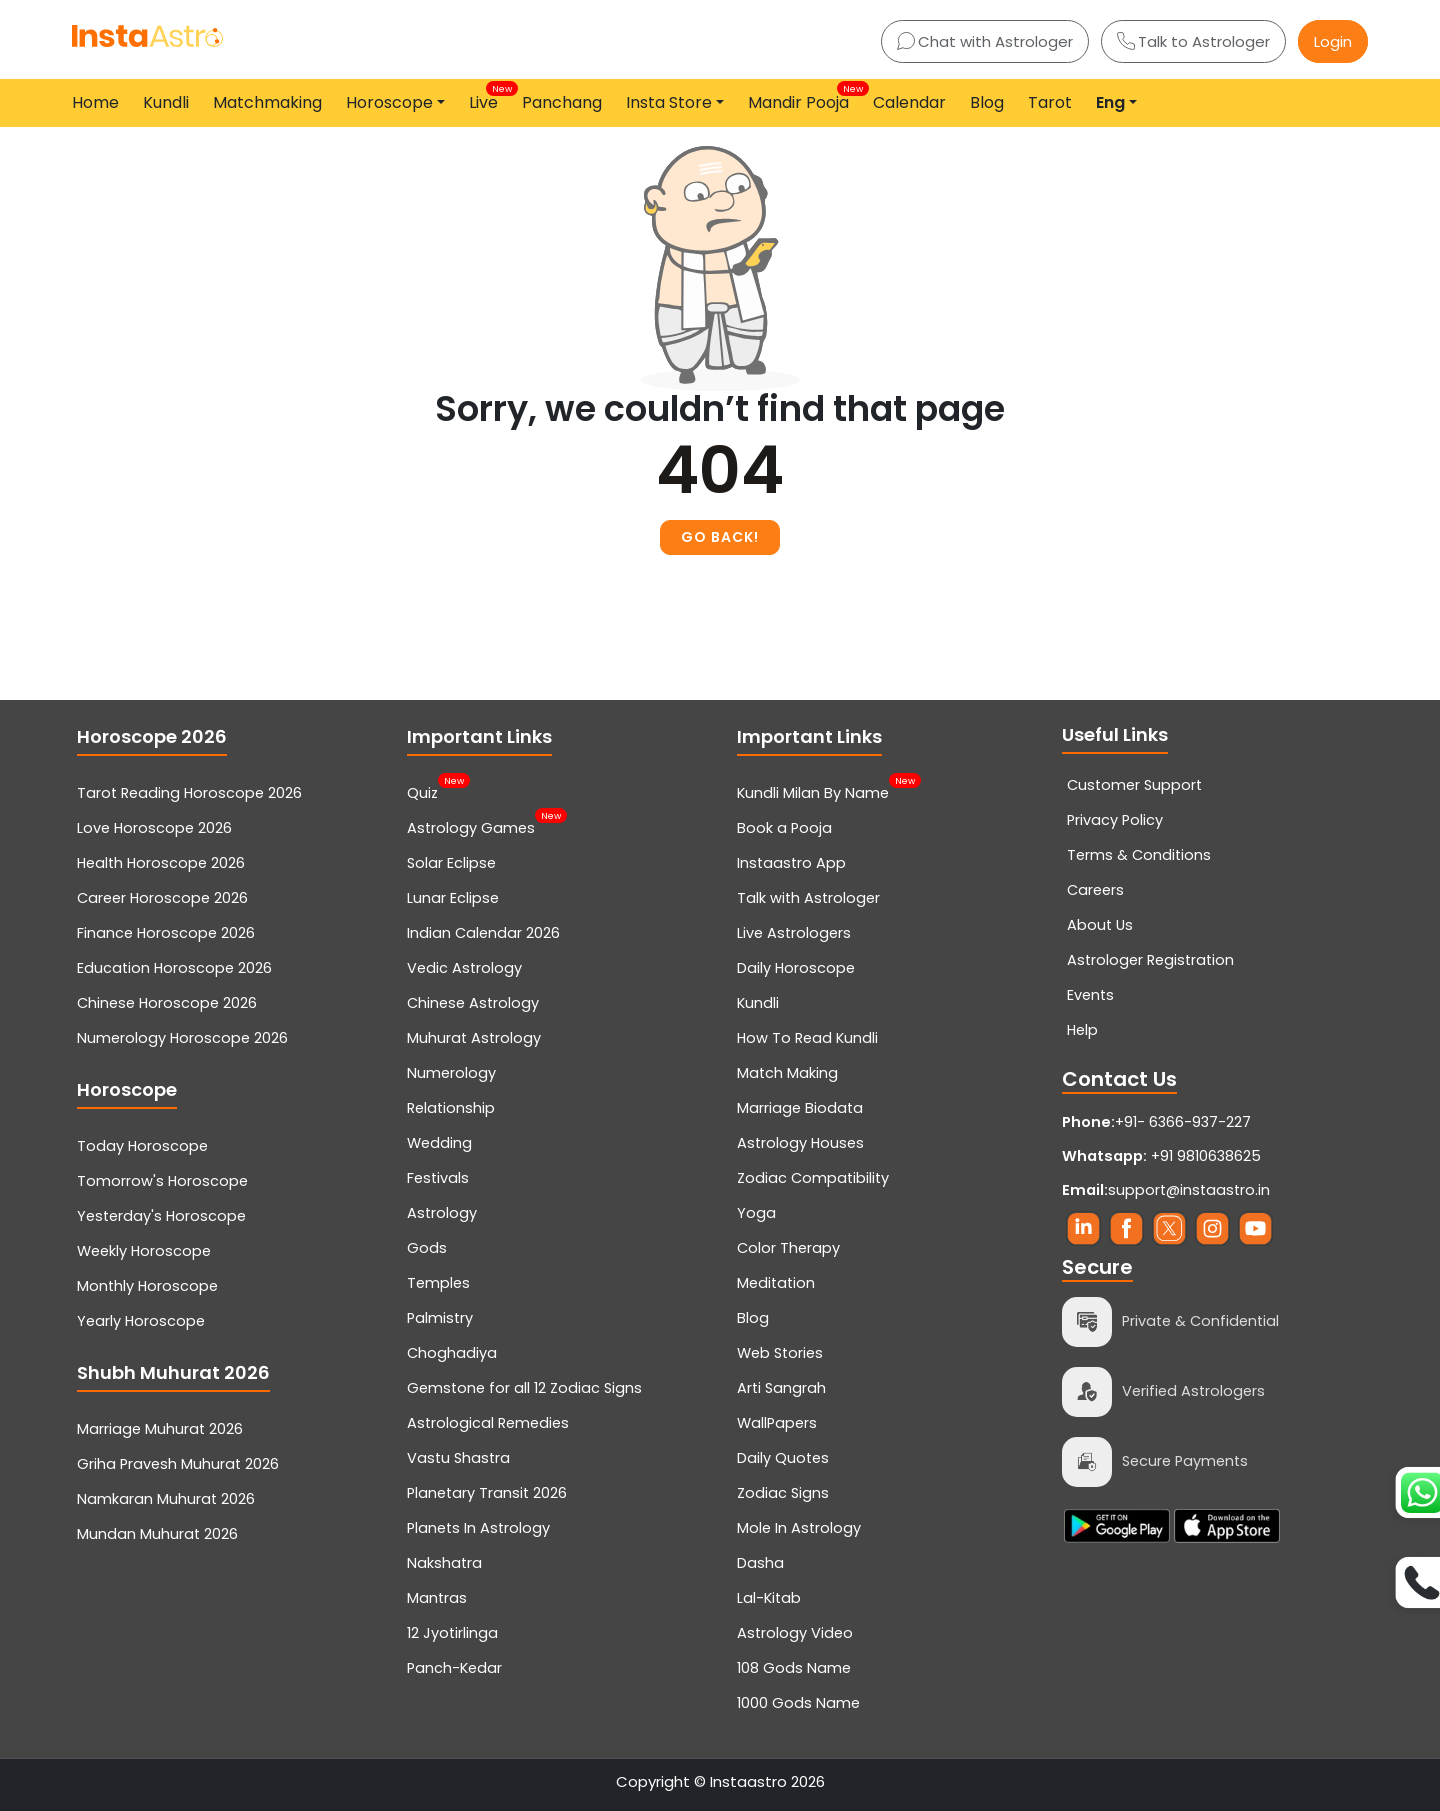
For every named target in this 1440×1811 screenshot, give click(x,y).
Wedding (439, 1143)
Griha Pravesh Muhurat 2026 (178, 1464)
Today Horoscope (142, 1146)
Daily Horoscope (796, 968)
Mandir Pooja (802, 98)
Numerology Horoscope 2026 (182, 1038)
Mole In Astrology (799, 1528)
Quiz (422, 791)
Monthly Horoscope (147, 1286)
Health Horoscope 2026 (161, 863)
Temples (438, 1283)
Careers (1095, 890)
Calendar (909, 102)
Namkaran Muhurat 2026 (166, 1499)
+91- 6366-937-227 (1183, 1122)
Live (487, 98)
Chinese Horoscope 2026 (167, 1003)
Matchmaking (267, 102)
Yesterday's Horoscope (161, 1216)
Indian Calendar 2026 (483, 933)
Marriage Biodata (800, 1108)
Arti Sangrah (781, 1388)
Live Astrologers (794, 933)
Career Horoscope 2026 (162, 898)
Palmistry (440, 1318)
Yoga (756, 1213)
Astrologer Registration (1150, 960)
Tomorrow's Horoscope (162, 1181)
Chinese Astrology (473, 1003)
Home (95, 102)
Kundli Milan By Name (813, 791)
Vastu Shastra (458, 1458)
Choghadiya (452, 1353)
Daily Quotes (783, 1458)
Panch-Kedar (454, 1668)
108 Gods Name (794, 1668)
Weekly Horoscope (144, 1251)
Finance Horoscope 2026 (166, 933)
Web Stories (780, 1353)
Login (1333, 41)
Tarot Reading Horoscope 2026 (189, 793)
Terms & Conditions (1139, 855)
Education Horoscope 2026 (174, 968)
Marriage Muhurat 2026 (160, 1429)
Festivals (438, 1178)
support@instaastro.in (1189, 1190)
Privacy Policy (1115, 820)
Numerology (451, 1073)
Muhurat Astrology (474, 1038)
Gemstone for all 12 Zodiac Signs (524, 1388)
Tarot (1050, 102)
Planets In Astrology (478, 1528)
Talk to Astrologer (1193, 41)
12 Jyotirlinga (452, 1633)
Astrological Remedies (488, 1423)
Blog (987, 102)
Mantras (437, 1598)
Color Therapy (788, 1248)
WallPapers (777, 1423)
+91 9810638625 (1161, 1156)
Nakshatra (444, 1563)
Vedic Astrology (464, 968)
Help (1082, 1030)
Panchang (562, 102)
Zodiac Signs (783, 1493)
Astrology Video (795, 1633)
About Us (1100, 925)
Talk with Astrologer (808, 898)
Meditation (776, 1283)
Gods (427, 1248)
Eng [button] (1110, 102)
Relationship (451, 1108)
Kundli (166, 102)
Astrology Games (471, 826)
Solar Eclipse (451, 863)
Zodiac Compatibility (813, 1178)
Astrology (442, 1213)
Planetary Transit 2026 (487, 1493)
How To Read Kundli (807, 1038)
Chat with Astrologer (985, 41)
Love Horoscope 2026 (154, 828)
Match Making (787, 1073)
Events (1090, 995)
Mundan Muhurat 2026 (157, 1534)
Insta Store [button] (669, 102)
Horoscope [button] (389, 102)
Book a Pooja (784, 828)
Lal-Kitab (769, 1598)
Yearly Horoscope (141, 1321)
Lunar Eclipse (453, 898)
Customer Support (1134, 785)
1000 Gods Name (798, 1703)
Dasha (760, 1563)
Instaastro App (791, 863)
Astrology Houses (800, 1143)
